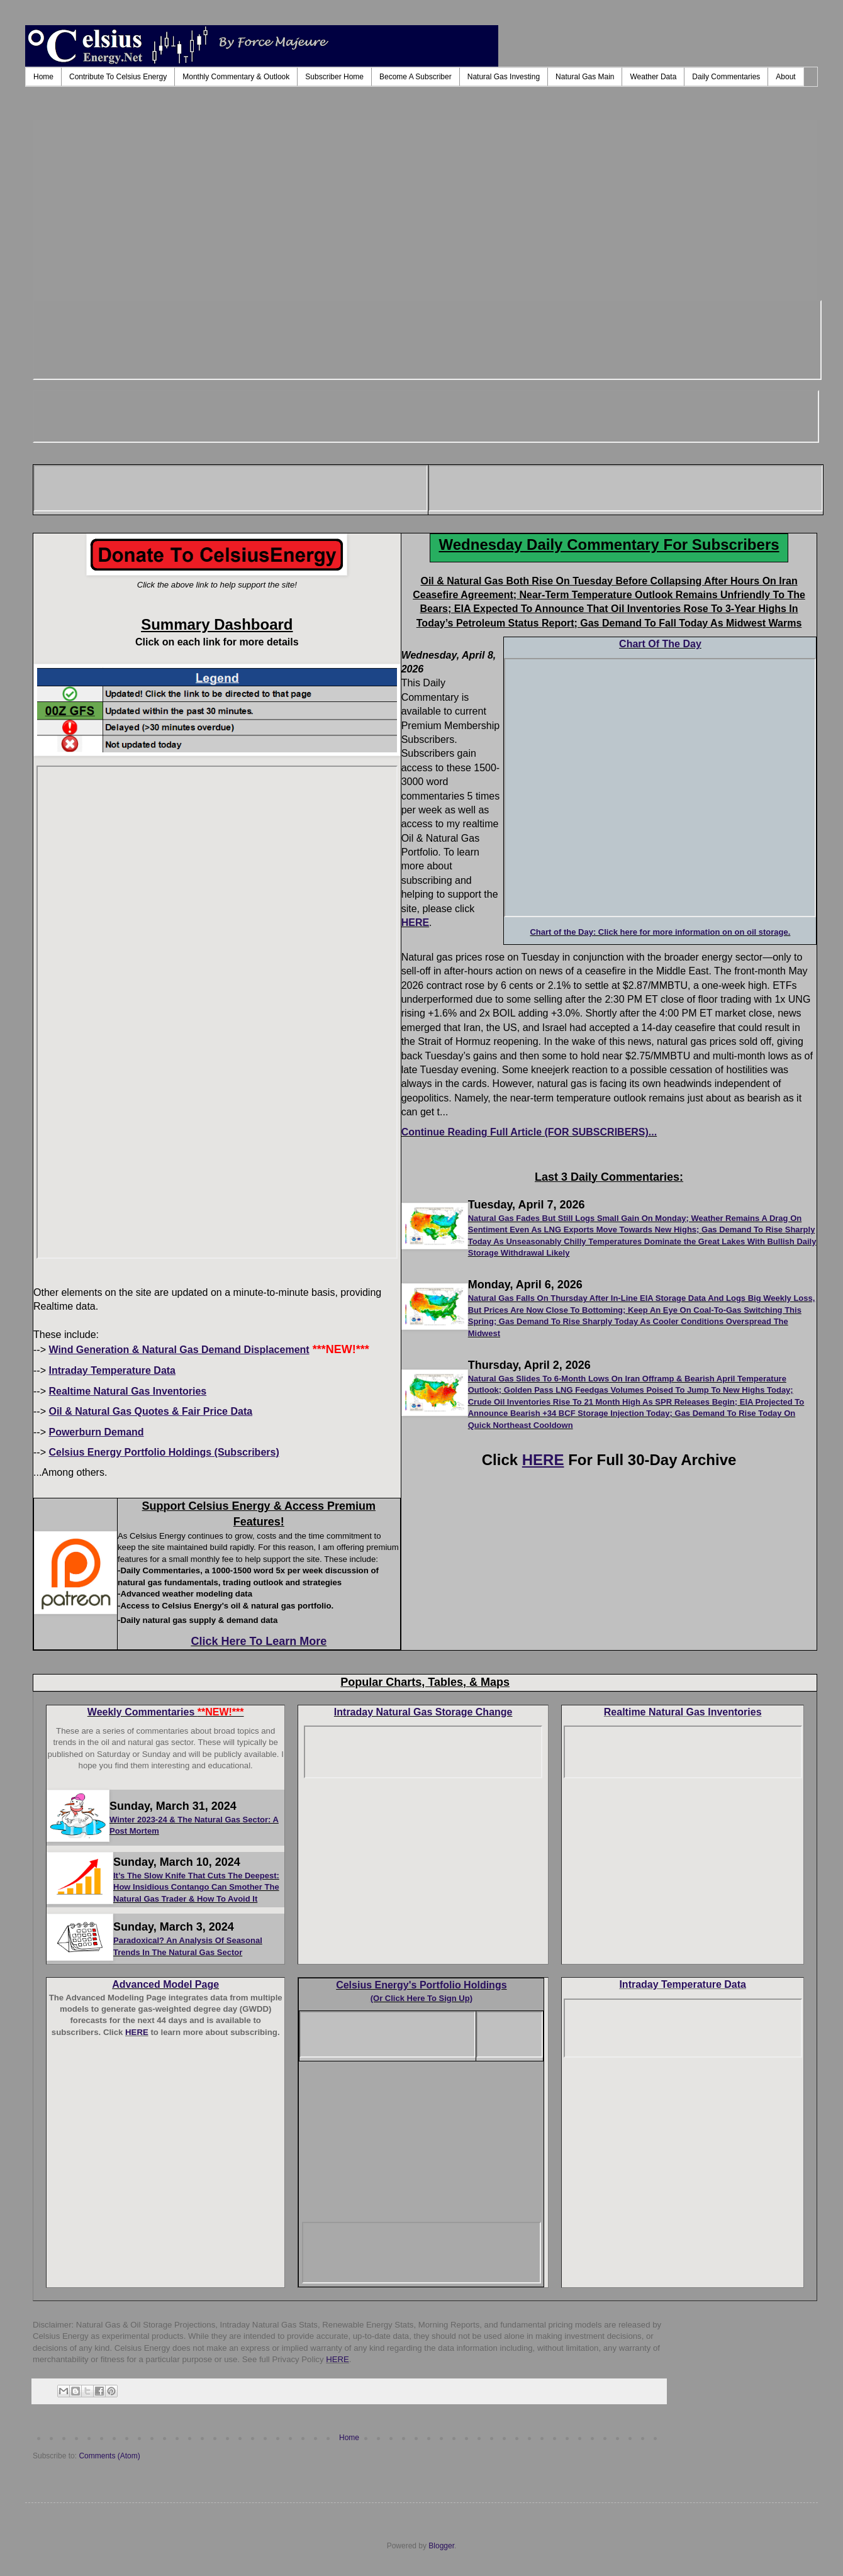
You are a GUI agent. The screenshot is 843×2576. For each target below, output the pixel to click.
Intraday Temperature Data (682, 1984)
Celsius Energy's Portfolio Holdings (421, 1985)
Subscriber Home (334, 76)
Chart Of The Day (660, 643)
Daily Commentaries (726, 76)
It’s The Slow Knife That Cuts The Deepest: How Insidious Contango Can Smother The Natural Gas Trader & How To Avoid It (196, 1887)
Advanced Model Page (165, 1984)
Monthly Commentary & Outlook (235, 76)
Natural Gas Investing (503, 76)
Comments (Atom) (109, 2455)
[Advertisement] (425, 208)
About (785, 76)
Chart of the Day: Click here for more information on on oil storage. (660, 932)
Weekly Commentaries (165, 1712)
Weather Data (653, 76)
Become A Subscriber (415, 76)
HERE (415, 922)
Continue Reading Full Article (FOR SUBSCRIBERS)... (529, 1132)
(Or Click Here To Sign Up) (421, 1998)
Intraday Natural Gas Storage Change (423, 1712)
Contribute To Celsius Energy (118, 76)
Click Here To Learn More (259, 1641)
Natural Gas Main (584, 76)
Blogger (441, 2545)
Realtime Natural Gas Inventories (683, 1712)
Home (43, 76)
